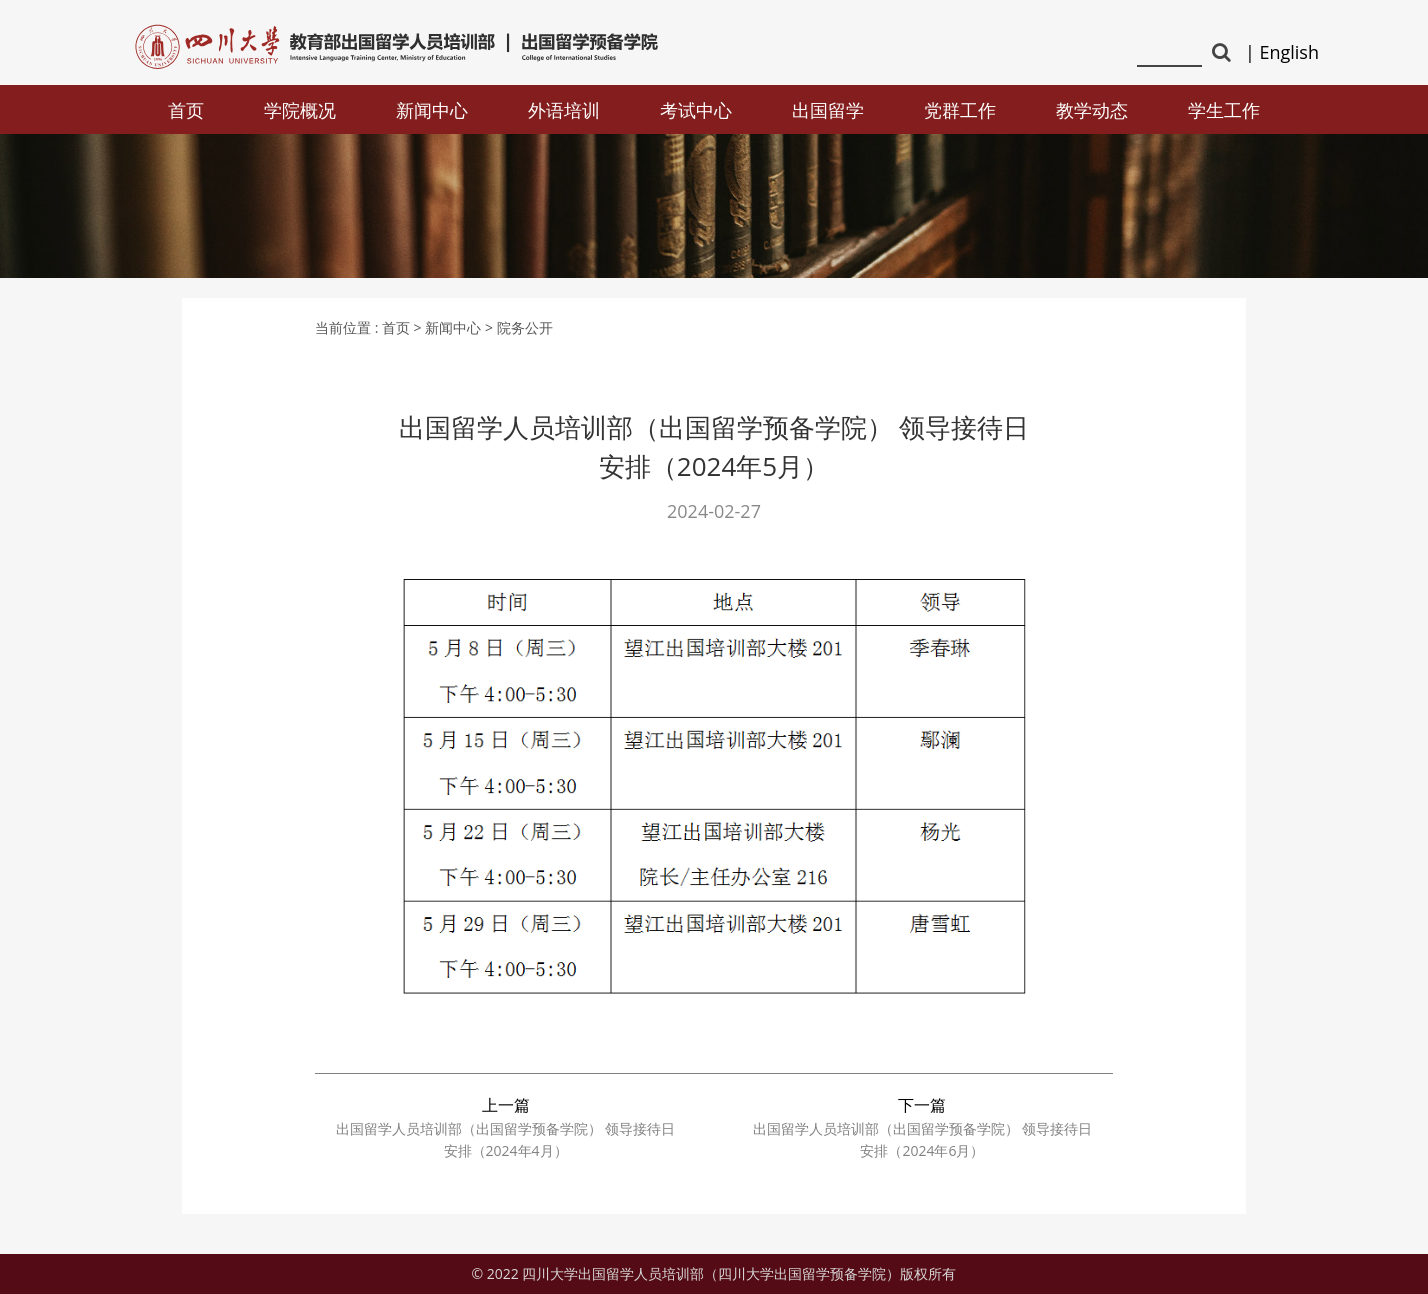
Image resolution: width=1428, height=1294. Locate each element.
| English (1282, 52)
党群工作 (960, 110)
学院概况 (300, 110)
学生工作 (1224, 110)
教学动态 (1092, 110)
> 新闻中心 (448, 327)
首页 (186, 110)
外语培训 (564, 110)
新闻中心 (432, 110)
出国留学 (828, 110)
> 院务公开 (519, 327)
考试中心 (696, 110)
